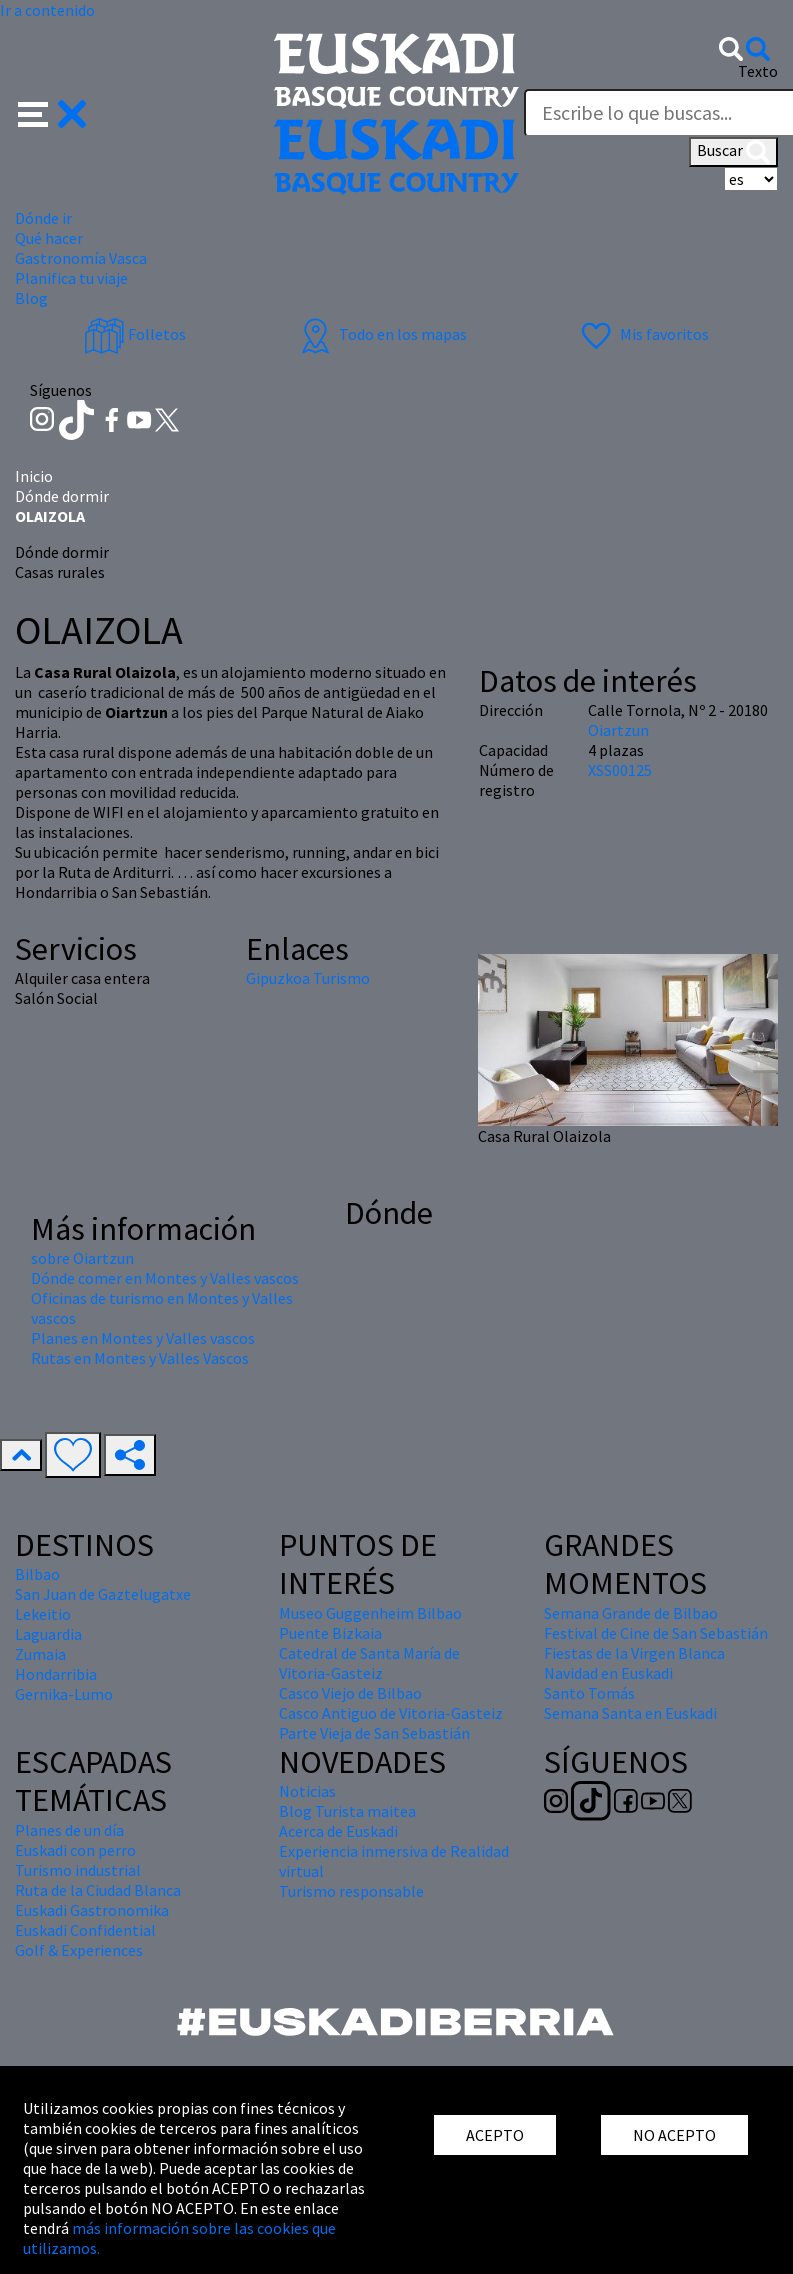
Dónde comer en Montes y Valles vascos (165, 1278)
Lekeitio (43, 1614)
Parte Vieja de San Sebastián (374, 1733)
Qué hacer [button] (49, 238)
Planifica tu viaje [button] (71, 278)
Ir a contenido (47, 10)
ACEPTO (495, 2135)
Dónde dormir (62, 496)
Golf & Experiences (79, 1950)
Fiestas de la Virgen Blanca (634, 1653)
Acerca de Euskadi (338, 1831)
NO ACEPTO (674, 2135)
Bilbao (37, 1574)
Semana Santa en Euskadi (630, 1713)
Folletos (135, 334)
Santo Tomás (589, 1693)
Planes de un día (69, 1830)
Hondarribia (56, 1674)
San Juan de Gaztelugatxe (103, 1594)
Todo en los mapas (381, 334)
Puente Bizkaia (330, 1633)
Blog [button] (31, 298)
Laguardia (48, 1634)
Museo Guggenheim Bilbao (370, 1613)
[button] (52, 112)
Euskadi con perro (75, 1850)
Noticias (307, 1791)
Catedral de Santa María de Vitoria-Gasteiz (369, 1663)
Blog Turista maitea (347, 1811)
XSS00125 (620, 770)
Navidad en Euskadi (608, 1673)
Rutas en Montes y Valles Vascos (140, 1358)
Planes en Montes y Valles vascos (143, 1338)
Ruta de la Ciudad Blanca (98, 1890)
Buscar (733, 152)
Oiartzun (618, 730)
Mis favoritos (642, 334)
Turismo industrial (78, 1870)
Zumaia (40, 1654)
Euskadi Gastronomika (92, 1910)
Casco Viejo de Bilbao (350, 1693)
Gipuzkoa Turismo (308, 978)
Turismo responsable (351, 1891)
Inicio (34, 476)
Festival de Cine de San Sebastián (656, 1633)
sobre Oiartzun (82, 1258)
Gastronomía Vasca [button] (81, 258)
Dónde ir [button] (43, 218)
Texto (758, 71)
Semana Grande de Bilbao (631, 1613)
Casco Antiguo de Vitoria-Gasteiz (391, 1713)
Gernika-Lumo (64, 1694)
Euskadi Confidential (85, 1930)
